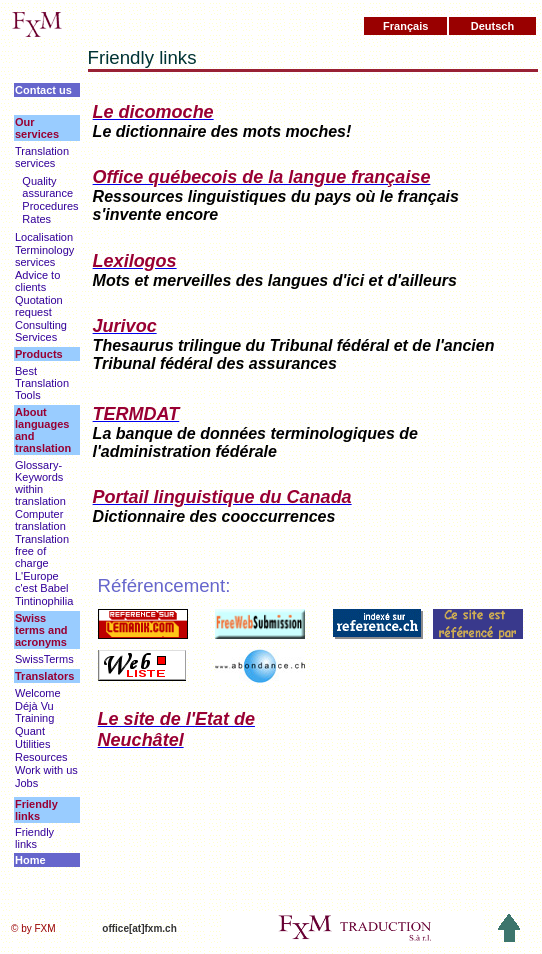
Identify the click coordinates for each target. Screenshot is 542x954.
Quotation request (39, 306)
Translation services (42, 157)
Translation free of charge (42, 551)
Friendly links (34, 838)
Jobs (26, 783)
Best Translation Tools (42, 383)
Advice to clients (37, 281)
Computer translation (40, 520)
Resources (41, 757)
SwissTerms (44, 659)
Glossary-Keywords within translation (40, 483)
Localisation (44, 237)
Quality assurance (47, 187)
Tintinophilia (44, 601)
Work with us (46, 770)
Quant (30, 731)
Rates (36, 219)
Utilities (32, 744)
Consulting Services (41, 331)
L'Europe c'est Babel (41, 582)
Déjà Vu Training (34, 712)
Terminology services (44, 256)
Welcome (38, 693)
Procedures (50, 206)
